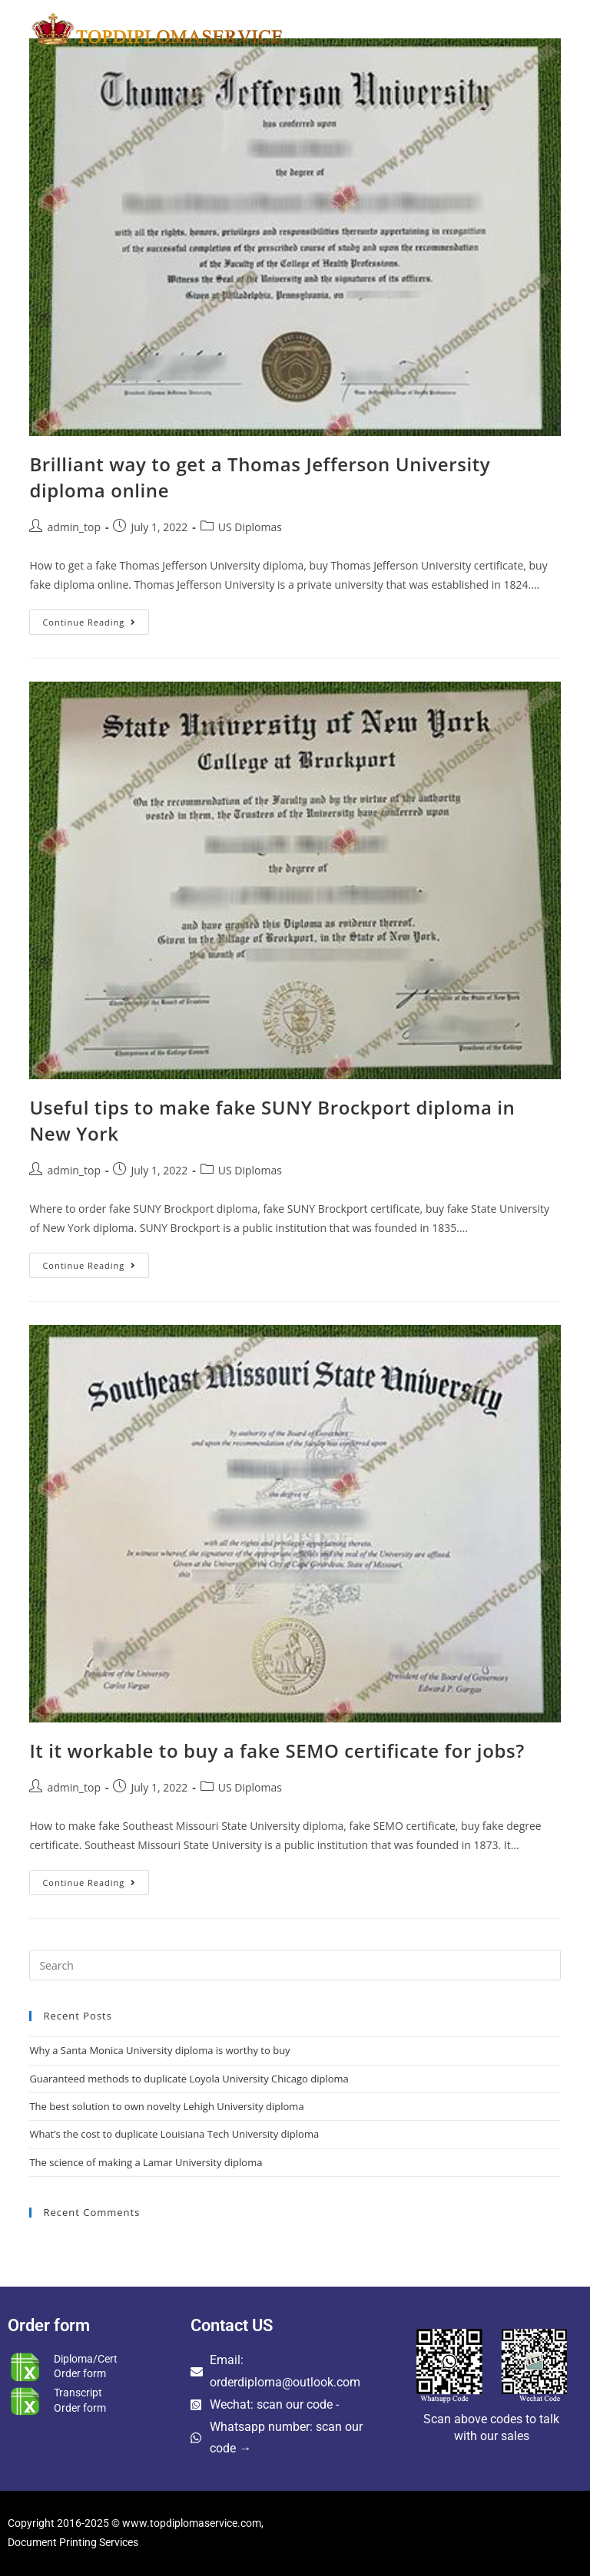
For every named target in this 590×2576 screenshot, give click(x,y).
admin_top (74, 527)
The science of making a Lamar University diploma (145, 2162)
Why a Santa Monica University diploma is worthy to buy (159, 2050)
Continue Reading (95, 618)
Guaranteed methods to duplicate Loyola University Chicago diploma (188, 2079)
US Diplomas (250, 527)
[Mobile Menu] (528, 28)
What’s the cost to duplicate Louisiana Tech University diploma (174, 2134)
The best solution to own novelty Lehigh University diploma (166, 2106)
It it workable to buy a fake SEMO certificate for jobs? (276, 1750)
